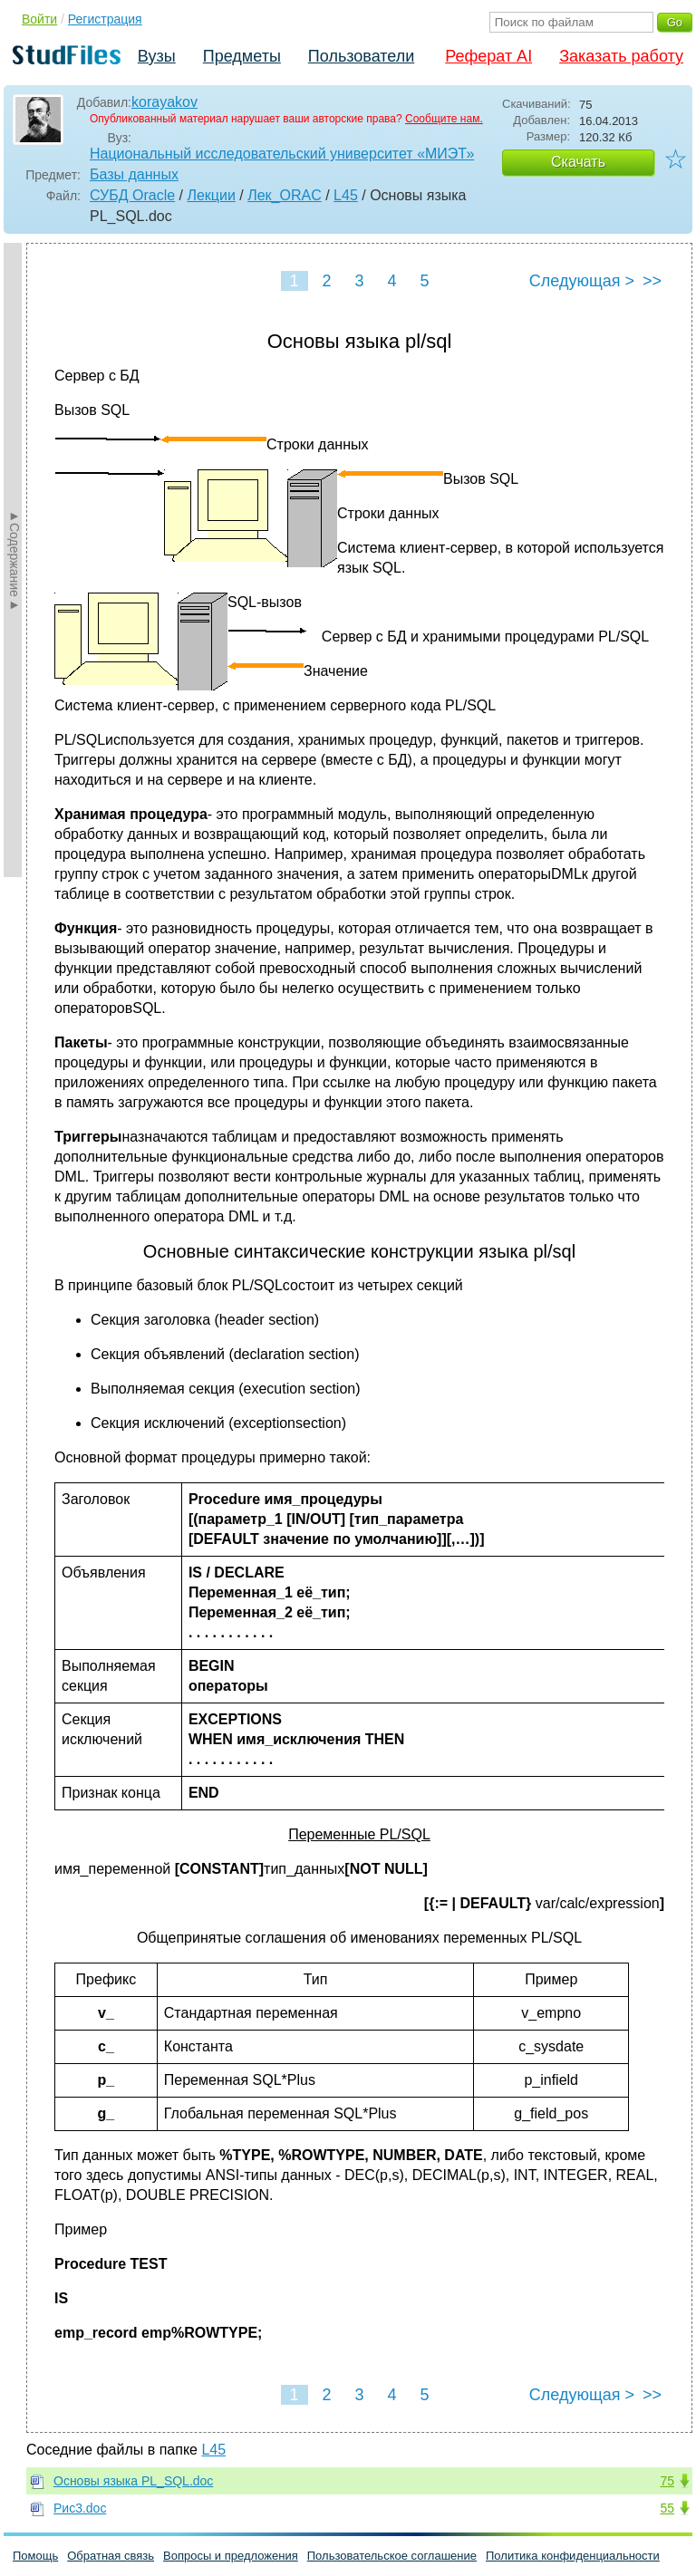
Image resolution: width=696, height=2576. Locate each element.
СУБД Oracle (132, 195)
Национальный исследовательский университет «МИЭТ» (282, 153)
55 (667, 2508)
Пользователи (361, 56)
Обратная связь (110, 2555)
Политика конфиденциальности (573, 2555)
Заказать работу (621, 56)
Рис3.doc (79, 2508)
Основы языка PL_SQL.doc (133, 2481)
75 (667, 2481)
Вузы (157, 56)
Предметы (242, 56)
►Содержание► (14, 560)
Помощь (35, 2555)
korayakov (164, 102)
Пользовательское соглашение (392, 2555)
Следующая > (581, 281)
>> (652, 281)
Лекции (211, 195)
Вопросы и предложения (230, 2555)
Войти (39, 19)
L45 (346, 195)
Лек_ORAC (284, 195)
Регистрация (105, 19)
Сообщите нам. (444, 118)
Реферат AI (488, 56)
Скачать (578, 161)
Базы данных (134, 174)
